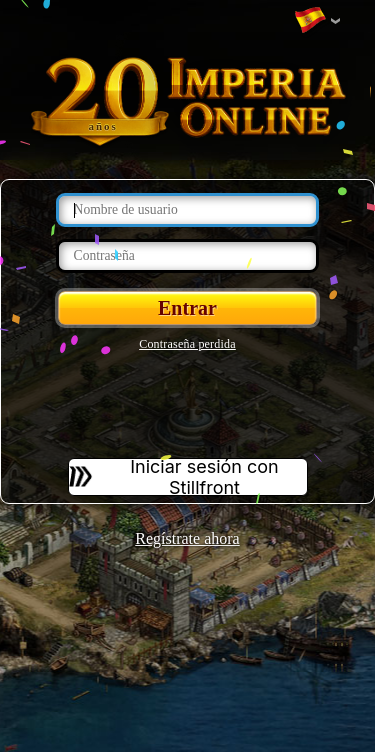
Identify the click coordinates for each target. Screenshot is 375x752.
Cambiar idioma (310, 21)
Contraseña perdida (187, 344)
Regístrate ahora (187, 538)
